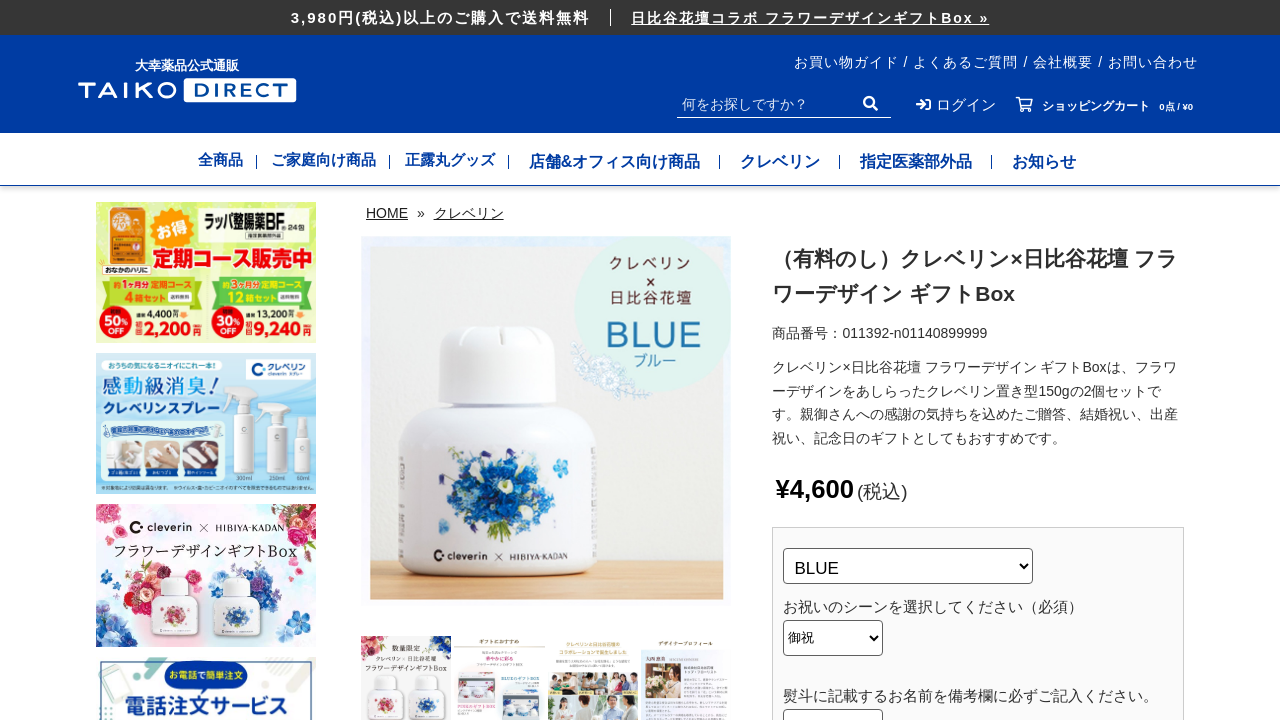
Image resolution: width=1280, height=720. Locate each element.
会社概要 (1063, 62)
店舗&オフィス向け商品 (640, 161)
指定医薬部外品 (942, 161)
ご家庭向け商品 (322, 161)
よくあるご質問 (965, 62)
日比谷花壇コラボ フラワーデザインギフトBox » (810, 18)
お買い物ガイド (846, 62)
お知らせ (1070, 161)
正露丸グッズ (466, 161)
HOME (387, 213)
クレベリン (806, 161)
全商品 (202, 161)
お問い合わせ (1153, 62)
